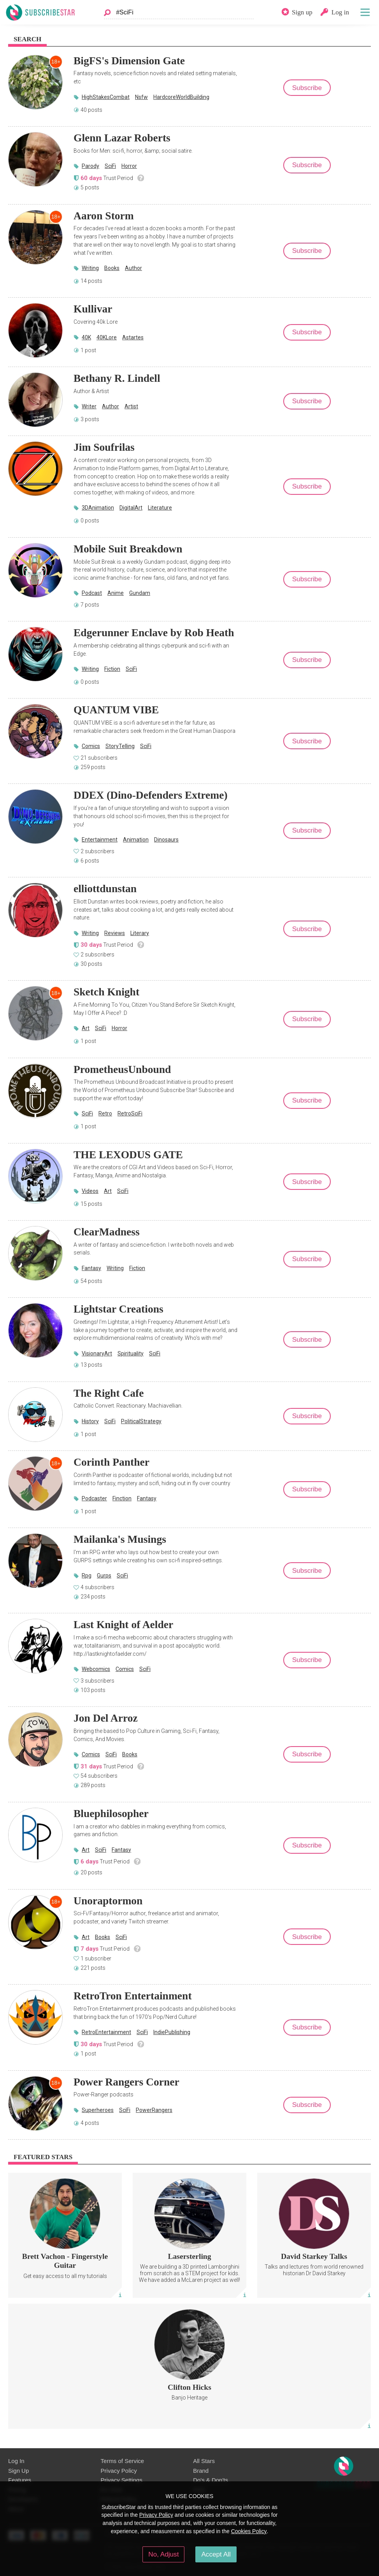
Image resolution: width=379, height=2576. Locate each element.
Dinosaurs (166, 839)
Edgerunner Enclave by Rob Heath (154, 632)
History (90, 1421)
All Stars (204, 2461)
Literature (160, 508)
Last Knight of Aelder (123, 1624)
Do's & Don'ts (210, 2480)
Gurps (104, 1575)
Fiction (112, 669)
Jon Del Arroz (106, 1718)
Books (111, 268)
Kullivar (93, 309)
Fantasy (91, 1268)
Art (85, 1028)
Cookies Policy (249, 2531)
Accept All (215, 2554)
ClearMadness (107, 1232)
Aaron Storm (104, 216)
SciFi (110, 166)
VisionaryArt (97, 1353)
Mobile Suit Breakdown (128, 549)
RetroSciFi (130, 1113)
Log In (16, 2461)
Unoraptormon (108, 1901)
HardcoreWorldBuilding (181, 97)
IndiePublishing (171, 2032)
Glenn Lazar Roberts (122, 138)
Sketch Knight (106, 992)
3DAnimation (98, 508)
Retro (105, 1113)
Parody (90, 166)
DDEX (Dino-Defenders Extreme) (151, 795)
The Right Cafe (109, 1393)
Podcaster (94, 1498)
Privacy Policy (119, 2470)
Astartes (133, 337)
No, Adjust (163, 2554)
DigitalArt (130, 508)
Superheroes (98, 2110)
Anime (115, 593)
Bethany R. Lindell (117, 378)
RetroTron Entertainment (133, 1996)
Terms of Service (122, 2461)
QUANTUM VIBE (116, 710)
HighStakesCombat (106, 97)
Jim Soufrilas (104, 447)
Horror (129, 166)
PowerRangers (154, 2110)
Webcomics (96, 1669)
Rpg (86, 1575)
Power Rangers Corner (126, 2082)
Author (133, 268)
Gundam (139, 593)
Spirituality (131, 1353)
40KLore (107, 337)
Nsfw (141, 97)
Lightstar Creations (118, 1309)
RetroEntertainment (106, 2032)
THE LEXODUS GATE (128, 1155)
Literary (139, 933)
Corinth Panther (111, 1462)
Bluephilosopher (111, 1813)
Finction (122, 1498)
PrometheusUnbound (122, 1069)
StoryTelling (120, 746)
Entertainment (100, 839)
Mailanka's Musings (120, 1539)
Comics (91, 746)
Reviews (114, 933)
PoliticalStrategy (141, 1421)
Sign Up (18, 2470)
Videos (90, 1191)
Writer (89, 406)
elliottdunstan (105, 888)
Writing (90, 268)
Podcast (92, 593)
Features (19, 2480)
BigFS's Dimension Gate (129, 61)
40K (86, 337)
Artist (131, 406)
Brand (201, 2470)
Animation (136, 839)
